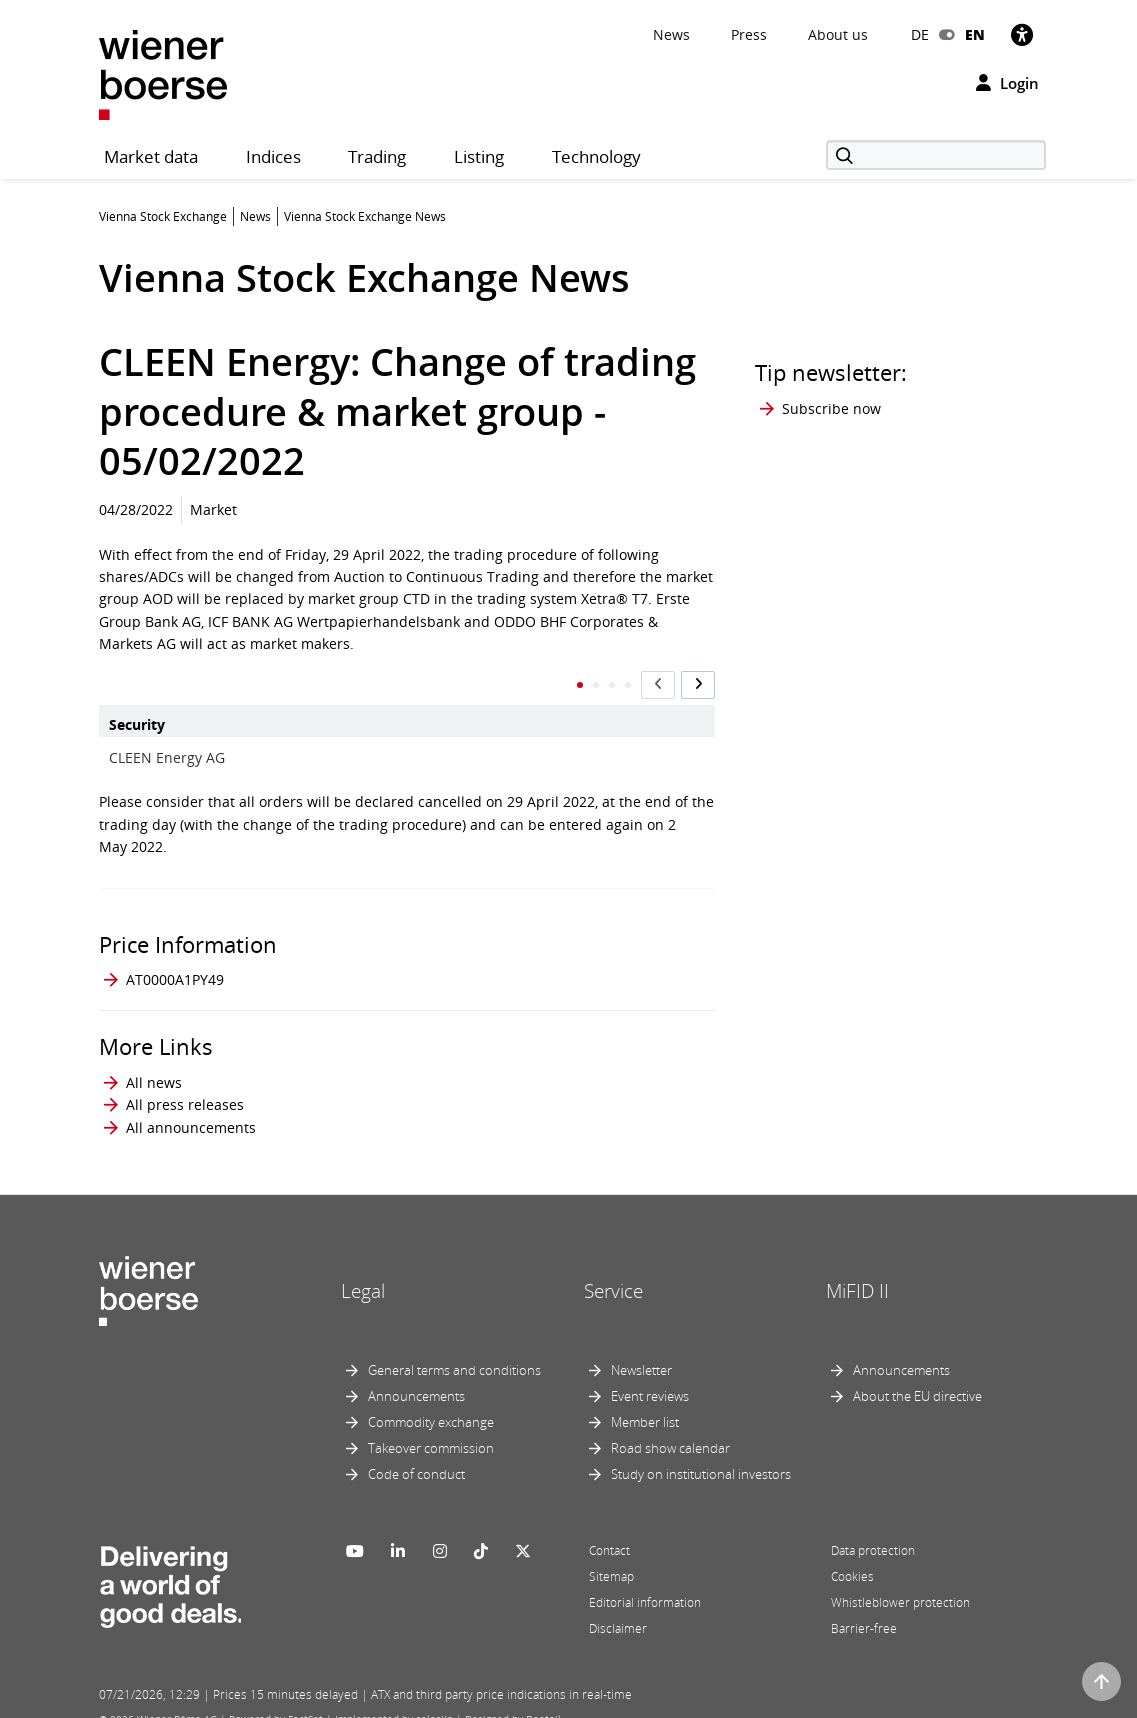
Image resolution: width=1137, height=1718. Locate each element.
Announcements (416, 1377)
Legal (363, 1271)
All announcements (191, 1107)
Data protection (873, 1531)
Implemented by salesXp (394, 1700)
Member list (645, 1403)
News (671, 34)
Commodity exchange (431, 1403)
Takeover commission (431, 1429)
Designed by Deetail (513, 1700)
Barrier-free (864, 1609)
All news (154, 1062)
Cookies (852, 1557)
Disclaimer (618, 1609)
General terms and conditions (454, 1351)
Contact (609, 1531)
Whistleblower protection (900, 1583)
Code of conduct (416, 1455)
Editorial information (645, 1583)
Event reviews (650, 1377)
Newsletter (641, 1351)
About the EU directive (917, 1377)
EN (975, 34)
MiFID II (857, 1271)
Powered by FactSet (276, 1700)
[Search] (936, 155)
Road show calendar (670, 1429)
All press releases (185, 1085)
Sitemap (611, 1557)
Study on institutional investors (701, 1455)
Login (1007, 83)
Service (613, 1271)
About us (838, 34)
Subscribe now (831, 408)
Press (749, 34)
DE (920, 34)
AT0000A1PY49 (175, 959)
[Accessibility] (1022, 34)
